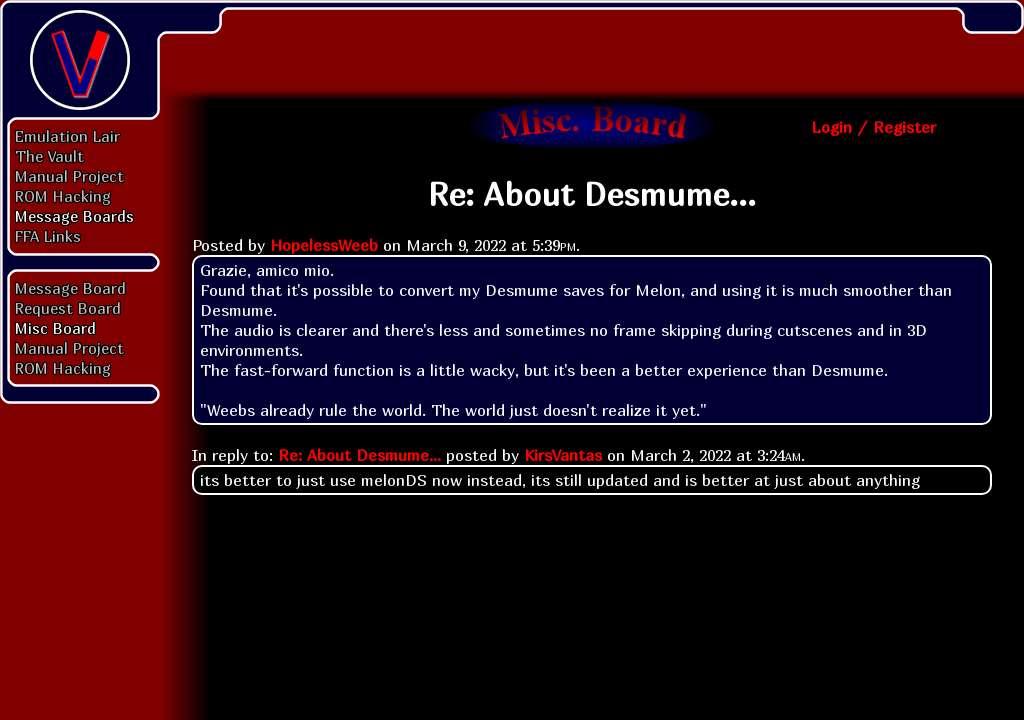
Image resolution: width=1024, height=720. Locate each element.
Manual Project (69, 176)
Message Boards (74, 216)
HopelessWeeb (324, 245)
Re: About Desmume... (359, 455)
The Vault (49, 156)
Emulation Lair (67, 136)
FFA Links (48, 236)
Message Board (70, 288)
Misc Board (55, 328)
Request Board (68, 308)
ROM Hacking (63, 196)
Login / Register (873, 127)
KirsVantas (563, 455)
